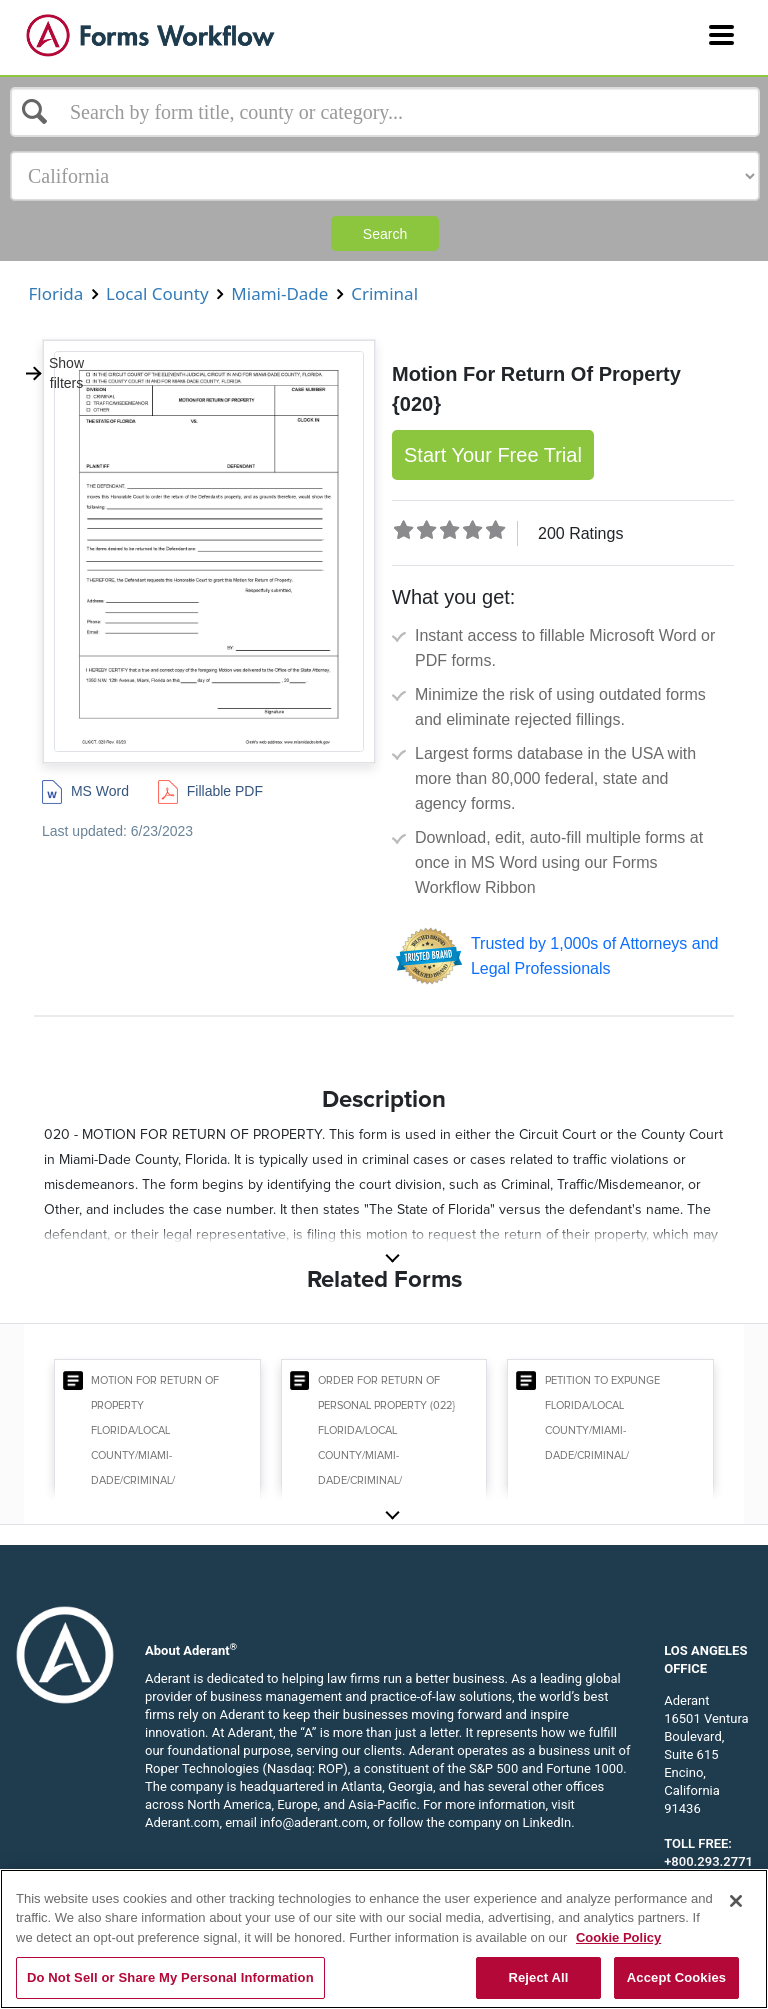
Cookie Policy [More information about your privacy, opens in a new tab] (618, 1937)
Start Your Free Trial (493, 455)
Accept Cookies (676, 1977)
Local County (157, 293)
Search (385, 234)
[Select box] (385, 112)
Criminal (385, 293)
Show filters (54, 373)
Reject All (538, 1977)
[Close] (736, 1901)
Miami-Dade (280, 293)
